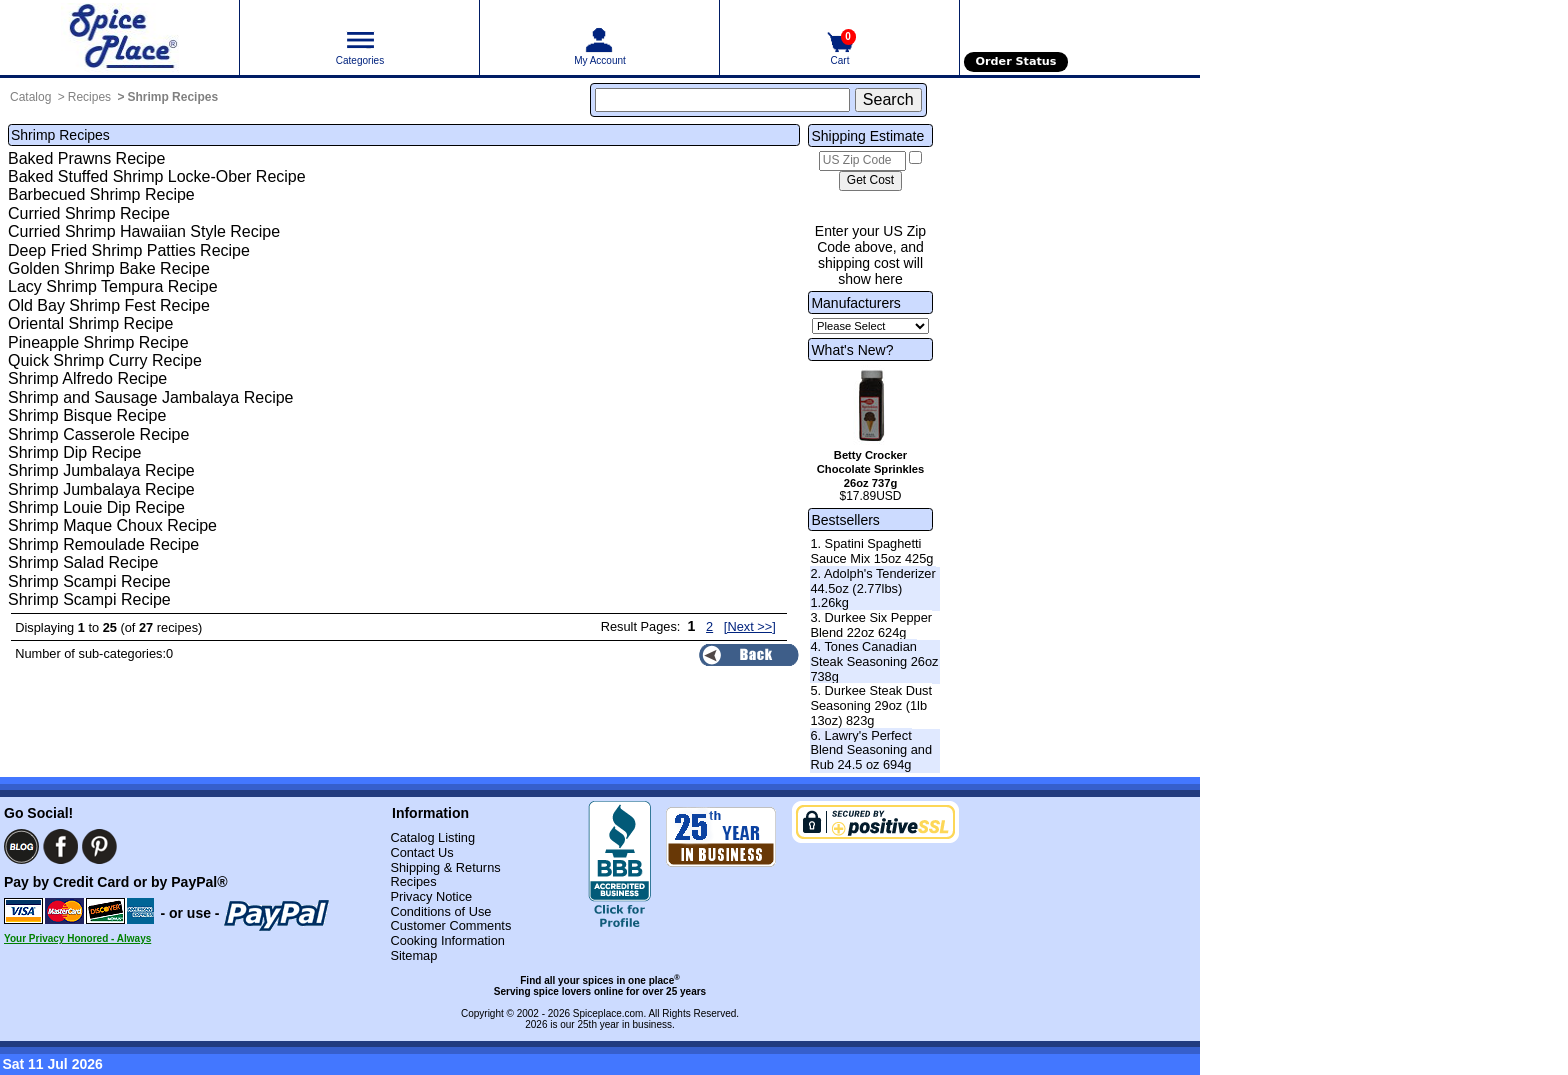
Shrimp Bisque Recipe (87, 415)
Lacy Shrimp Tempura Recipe (113, 286)
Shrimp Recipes (172, 97)
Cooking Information (447, 940)
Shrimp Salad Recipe (83, 562)
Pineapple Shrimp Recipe (98, 342)
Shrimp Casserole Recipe (98, 434)
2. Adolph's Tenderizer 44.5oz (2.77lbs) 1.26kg (872, 588)
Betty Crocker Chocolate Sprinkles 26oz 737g (871, 469)
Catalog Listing (432, 837)
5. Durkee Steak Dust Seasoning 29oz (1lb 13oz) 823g (871, 705)
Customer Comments (450, 925)
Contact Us (421, 852)
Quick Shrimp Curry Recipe (105, 360)
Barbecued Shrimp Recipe (101, 194)
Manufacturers (855, 303)
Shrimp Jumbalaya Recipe (101, 470)
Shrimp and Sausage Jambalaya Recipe (151, 397)
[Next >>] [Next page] (750, 626)
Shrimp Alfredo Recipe (87, 378)
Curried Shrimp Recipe (89, 213)
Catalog (30, 97)
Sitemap (413, 955)
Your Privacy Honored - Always (77, 938)
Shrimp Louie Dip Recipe (96, 507)
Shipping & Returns (445, 867)
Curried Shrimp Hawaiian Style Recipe (144, 231)
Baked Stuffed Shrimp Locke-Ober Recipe (157, 176)
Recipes (89, 97)
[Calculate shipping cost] (870, 181)
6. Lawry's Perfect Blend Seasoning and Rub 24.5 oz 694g (871, 750)
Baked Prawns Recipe (86, 158)
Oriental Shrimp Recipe (90, 323)
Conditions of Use (440, 911)
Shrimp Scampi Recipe (89, 581)
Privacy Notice (431, 896)
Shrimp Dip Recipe (74, 452)
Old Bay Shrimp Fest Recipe (109, 305)
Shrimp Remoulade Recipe (103, 544)
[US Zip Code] (862, 161)
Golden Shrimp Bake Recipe (109, 268)
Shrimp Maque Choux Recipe (112, 525)
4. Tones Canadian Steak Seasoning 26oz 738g (874, 661)
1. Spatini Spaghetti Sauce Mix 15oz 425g (871, 551)
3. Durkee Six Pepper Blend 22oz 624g (871, 625)
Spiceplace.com (608, 1013)
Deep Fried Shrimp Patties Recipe (129, 250)
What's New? (852, 350)
